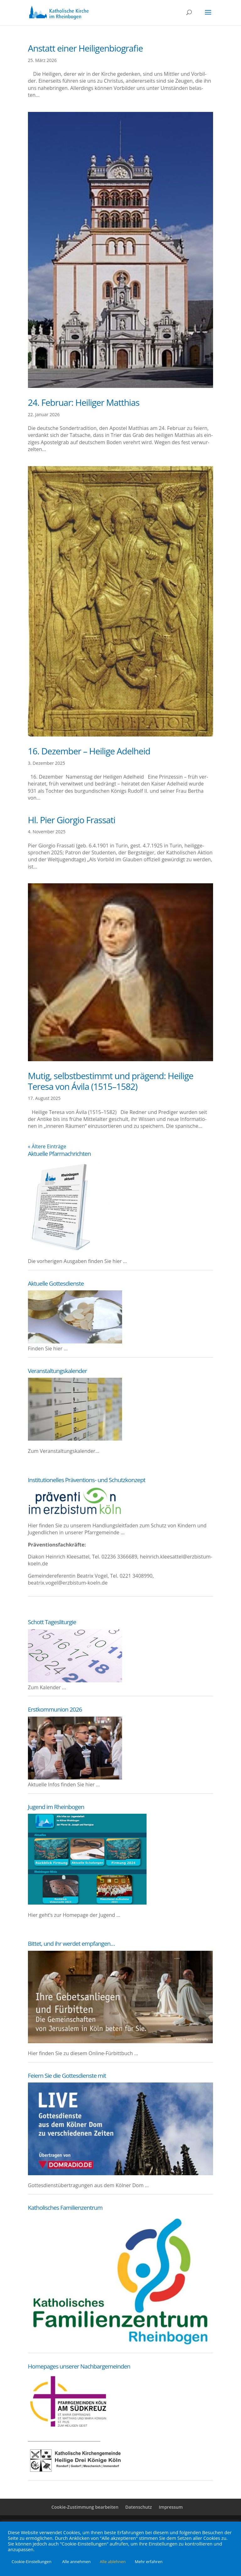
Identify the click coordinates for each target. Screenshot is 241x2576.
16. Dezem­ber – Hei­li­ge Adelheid (89, 751)
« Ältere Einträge (47, 1146)
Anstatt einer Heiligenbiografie (85, 48)
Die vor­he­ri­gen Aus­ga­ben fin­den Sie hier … (77, 1261)
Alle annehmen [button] (76, 2561)
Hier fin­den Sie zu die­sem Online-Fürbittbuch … (83, 2053)
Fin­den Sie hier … (48, 1348)
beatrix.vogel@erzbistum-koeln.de (68, 1582)
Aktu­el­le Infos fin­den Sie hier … (64, 1784)
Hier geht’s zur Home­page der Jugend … (74, 1914)
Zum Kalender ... (47, 1687)
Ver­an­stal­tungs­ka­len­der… (69, 1451)
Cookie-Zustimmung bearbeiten (85, 2507)
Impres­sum (171, 2507)
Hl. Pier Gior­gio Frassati (71, 820)
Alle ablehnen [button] (113, 2561)
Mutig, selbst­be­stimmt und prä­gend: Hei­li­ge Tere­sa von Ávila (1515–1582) (110, 1081)
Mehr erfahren (149, 2561)
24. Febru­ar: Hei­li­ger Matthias (83, 402)
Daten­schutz (138, 2507)
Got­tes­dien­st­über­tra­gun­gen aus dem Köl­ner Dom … (88, 2185)
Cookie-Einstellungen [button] (31, 2561)
